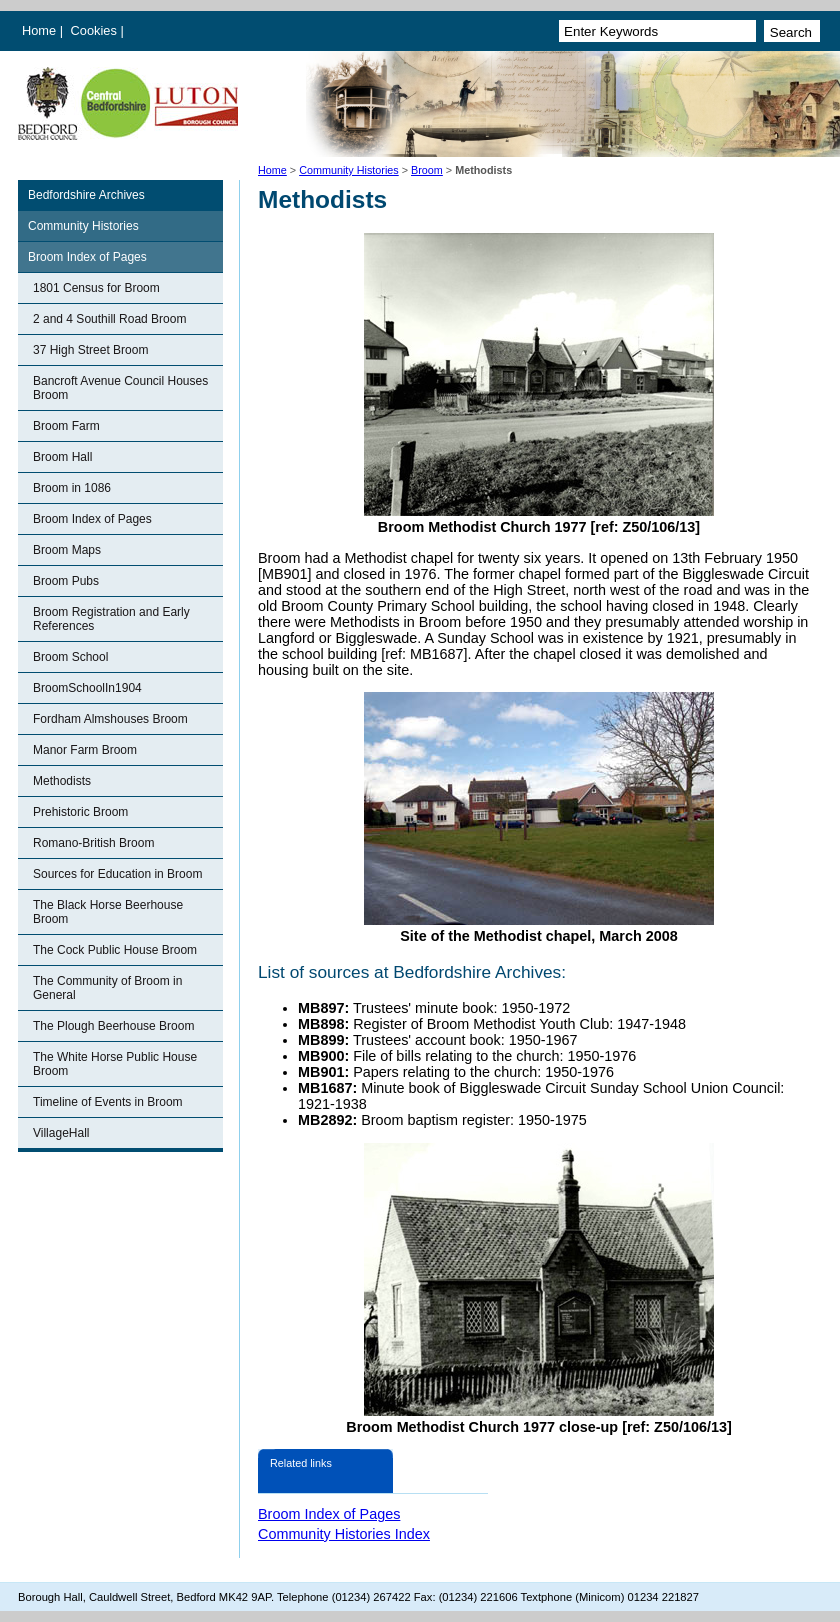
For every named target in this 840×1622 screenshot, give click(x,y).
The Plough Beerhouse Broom (113, 1026)
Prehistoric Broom (80, 812)
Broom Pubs (66, 581)
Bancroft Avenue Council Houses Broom (120, 388)
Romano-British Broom (93, 843)
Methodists (62, 781)
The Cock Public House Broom (115, 950)
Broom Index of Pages (87, 257)
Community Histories (349, 170)
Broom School (70, 657)
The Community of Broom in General (107, 988)
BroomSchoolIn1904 (87, 688)
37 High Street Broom (90, 350)
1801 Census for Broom (96, 288)
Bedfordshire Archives (86, 195)
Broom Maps (67, 550)
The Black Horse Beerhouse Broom (108, 912)
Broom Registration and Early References (111, 619)
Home (39, 30)
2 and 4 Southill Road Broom (109, 319)
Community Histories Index (344, 1534)
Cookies (96, 30)
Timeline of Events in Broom (108, 1102)
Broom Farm (66, 426)
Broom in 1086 (72, 488)
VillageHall (61, 1133)
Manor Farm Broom (85, 750)
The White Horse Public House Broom (115, 1064)
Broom (427, 170)
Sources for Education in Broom (117, 874)
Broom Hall (62, 457)
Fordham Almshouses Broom (110, 719)
